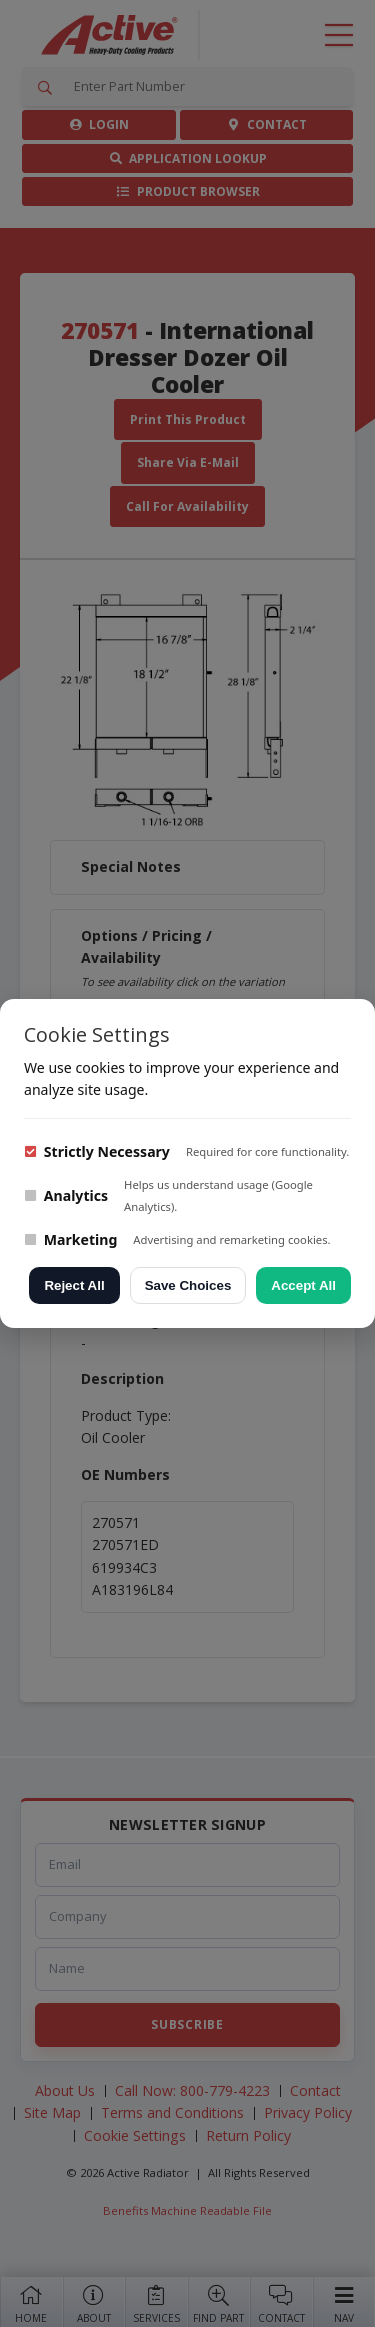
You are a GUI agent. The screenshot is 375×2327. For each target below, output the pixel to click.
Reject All (74, 1285)
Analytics (66, 1195)
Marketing (70, 1239)
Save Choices (188, 1285)
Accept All (303, 1285)
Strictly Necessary (97, 1151)
